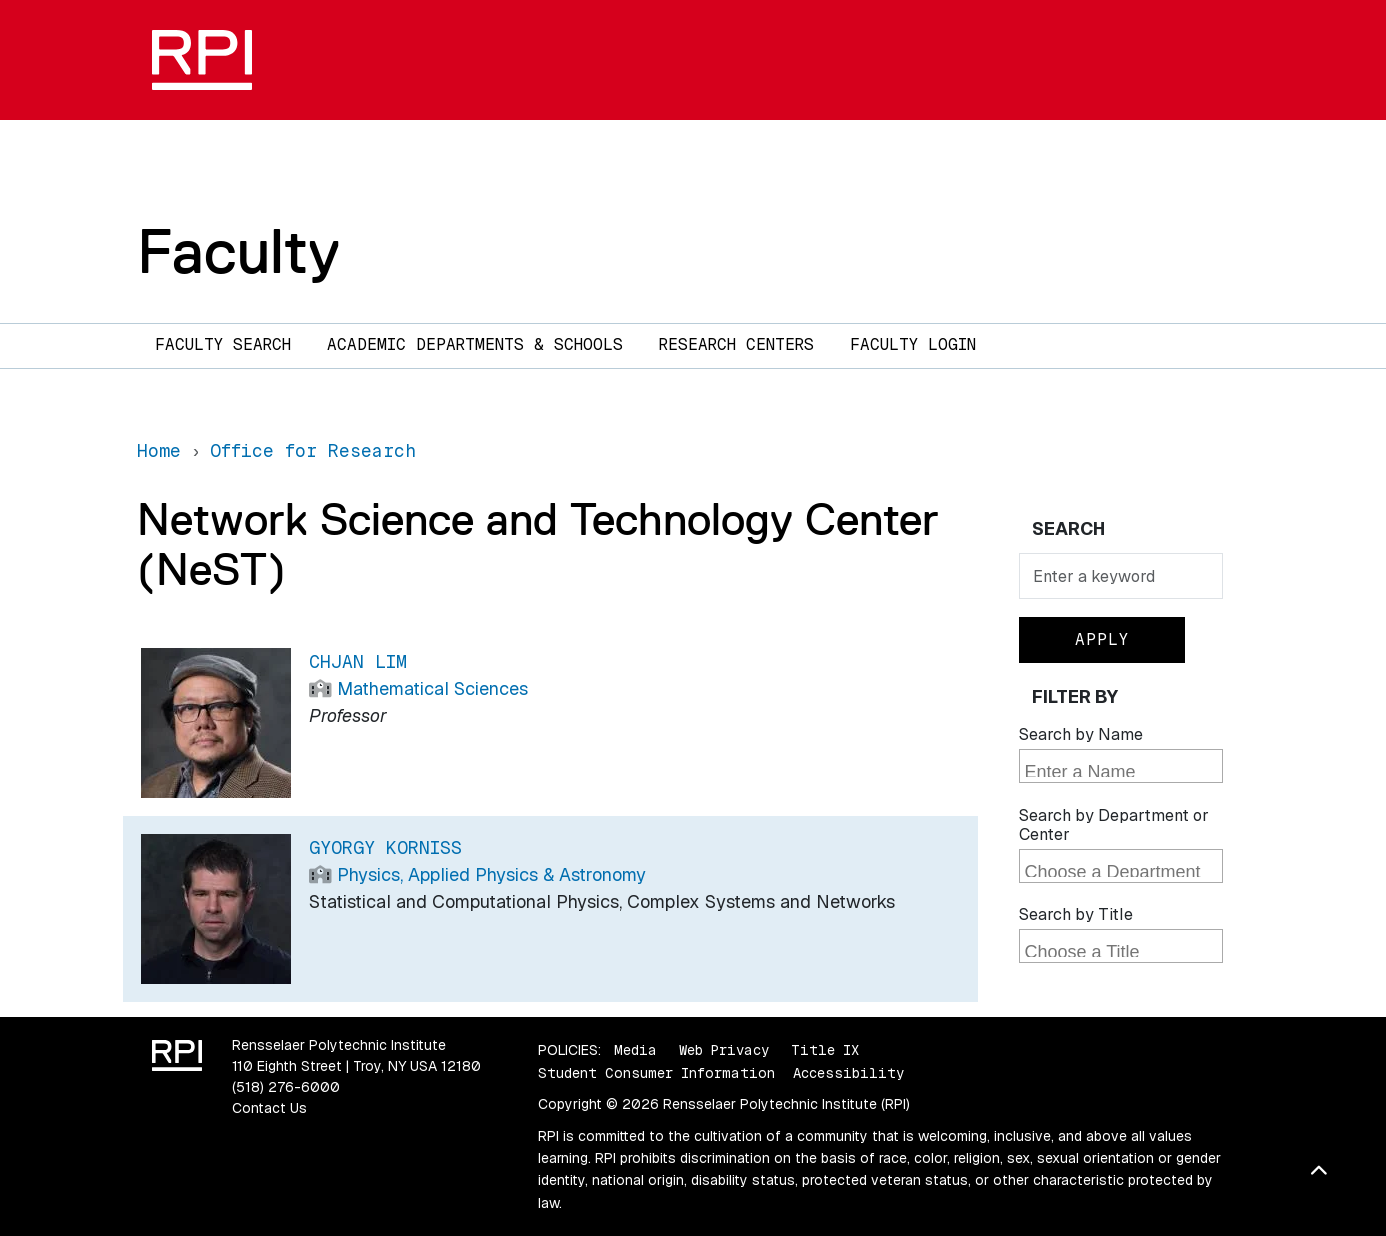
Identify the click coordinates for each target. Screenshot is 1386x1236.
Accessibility (848, 1073)
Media (635, 1050)
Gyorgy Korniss (385, 847)
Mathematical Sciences (432, 688)
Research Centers (736, 344)
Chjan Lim (358, 661)
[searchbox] (1123, 768)
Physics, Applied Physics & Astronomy (491, 874)
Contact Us (269, 1108)
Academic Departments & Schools (475, 344)
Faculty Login (913, 344)
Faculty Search (223, 344)
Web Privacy (724, 1050)
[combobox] (1121, 766)
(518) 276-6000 (286, 1087)
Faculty (238, 251)
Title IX (825, 1050)
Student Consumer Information (656, 1073)
